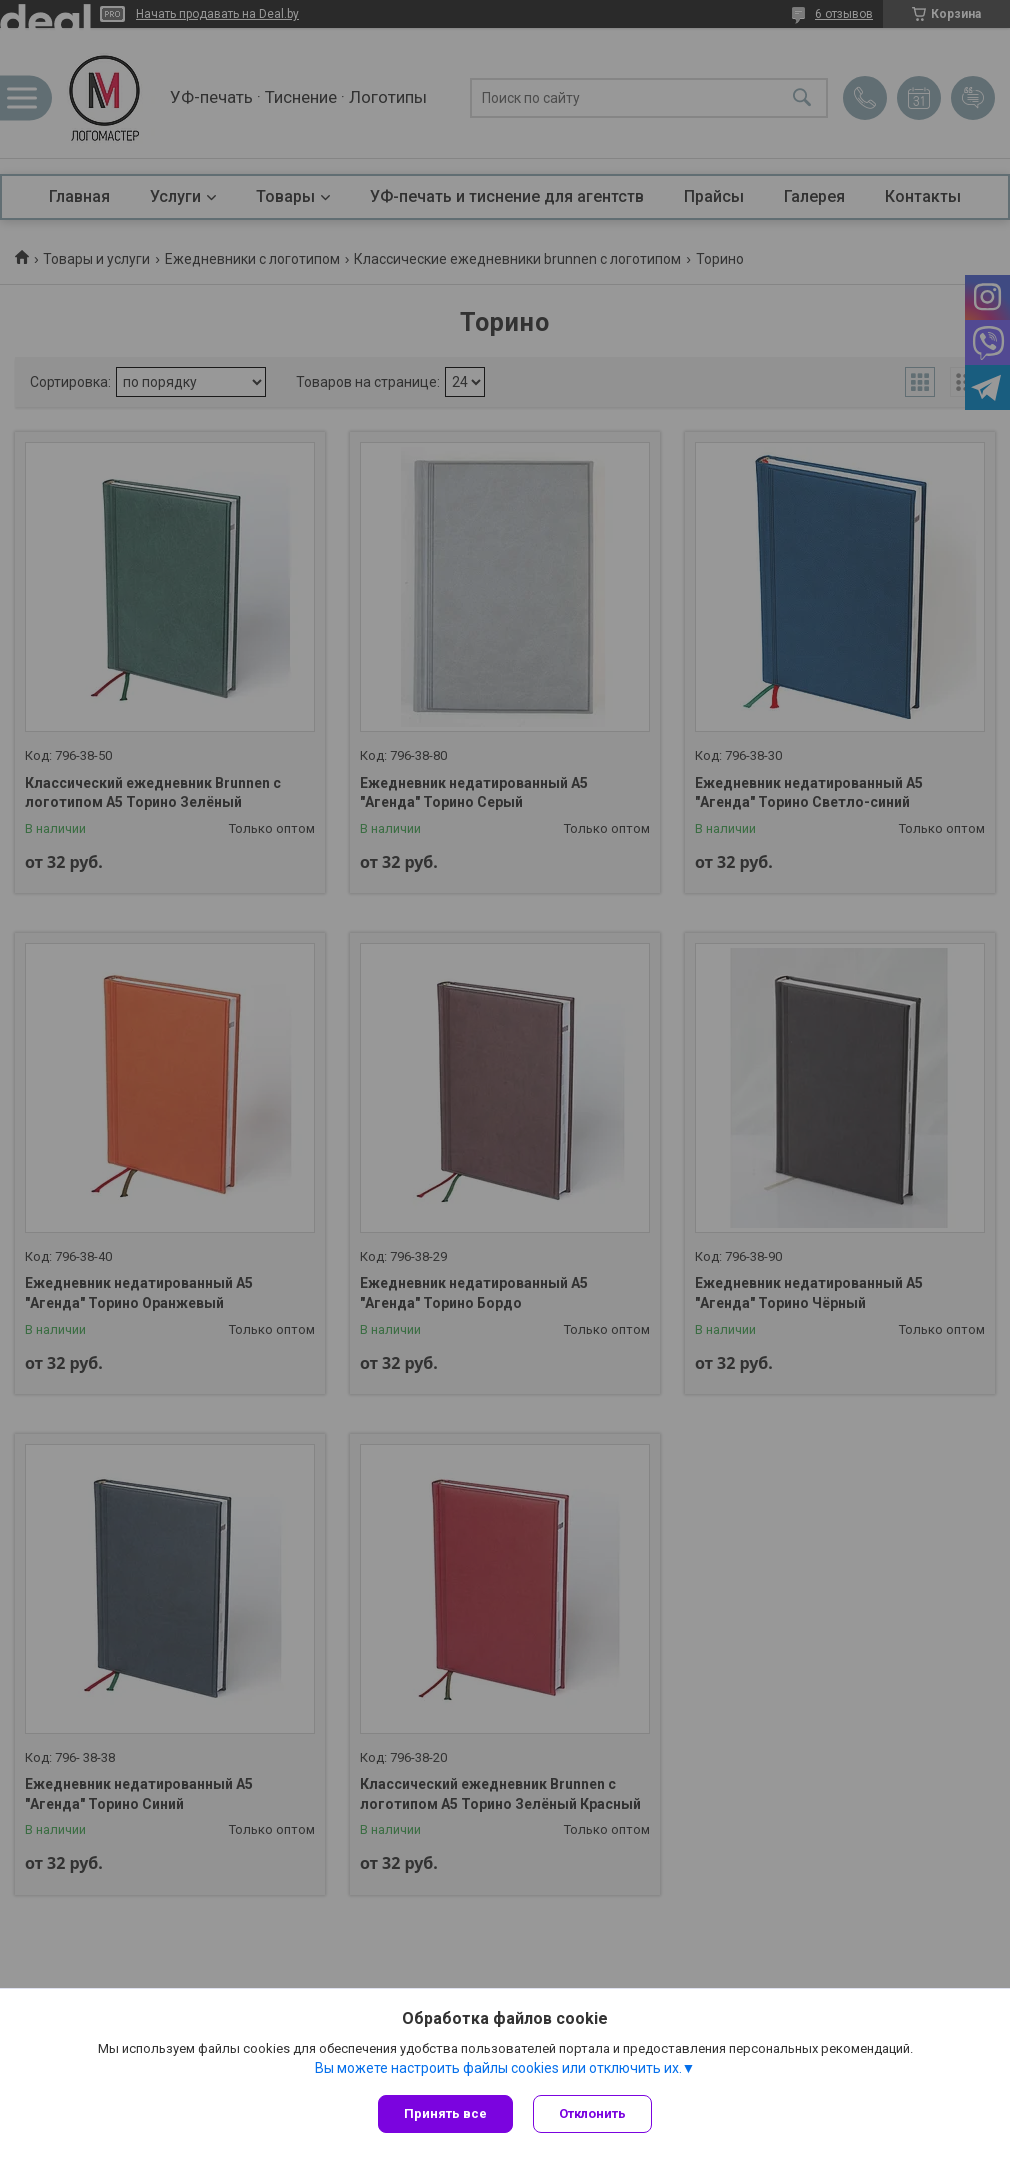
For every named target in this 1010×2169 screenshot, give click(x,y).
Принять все (445, 2113)
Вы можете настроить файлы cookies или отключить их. (498, 2068)
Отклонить (592, 2113)
